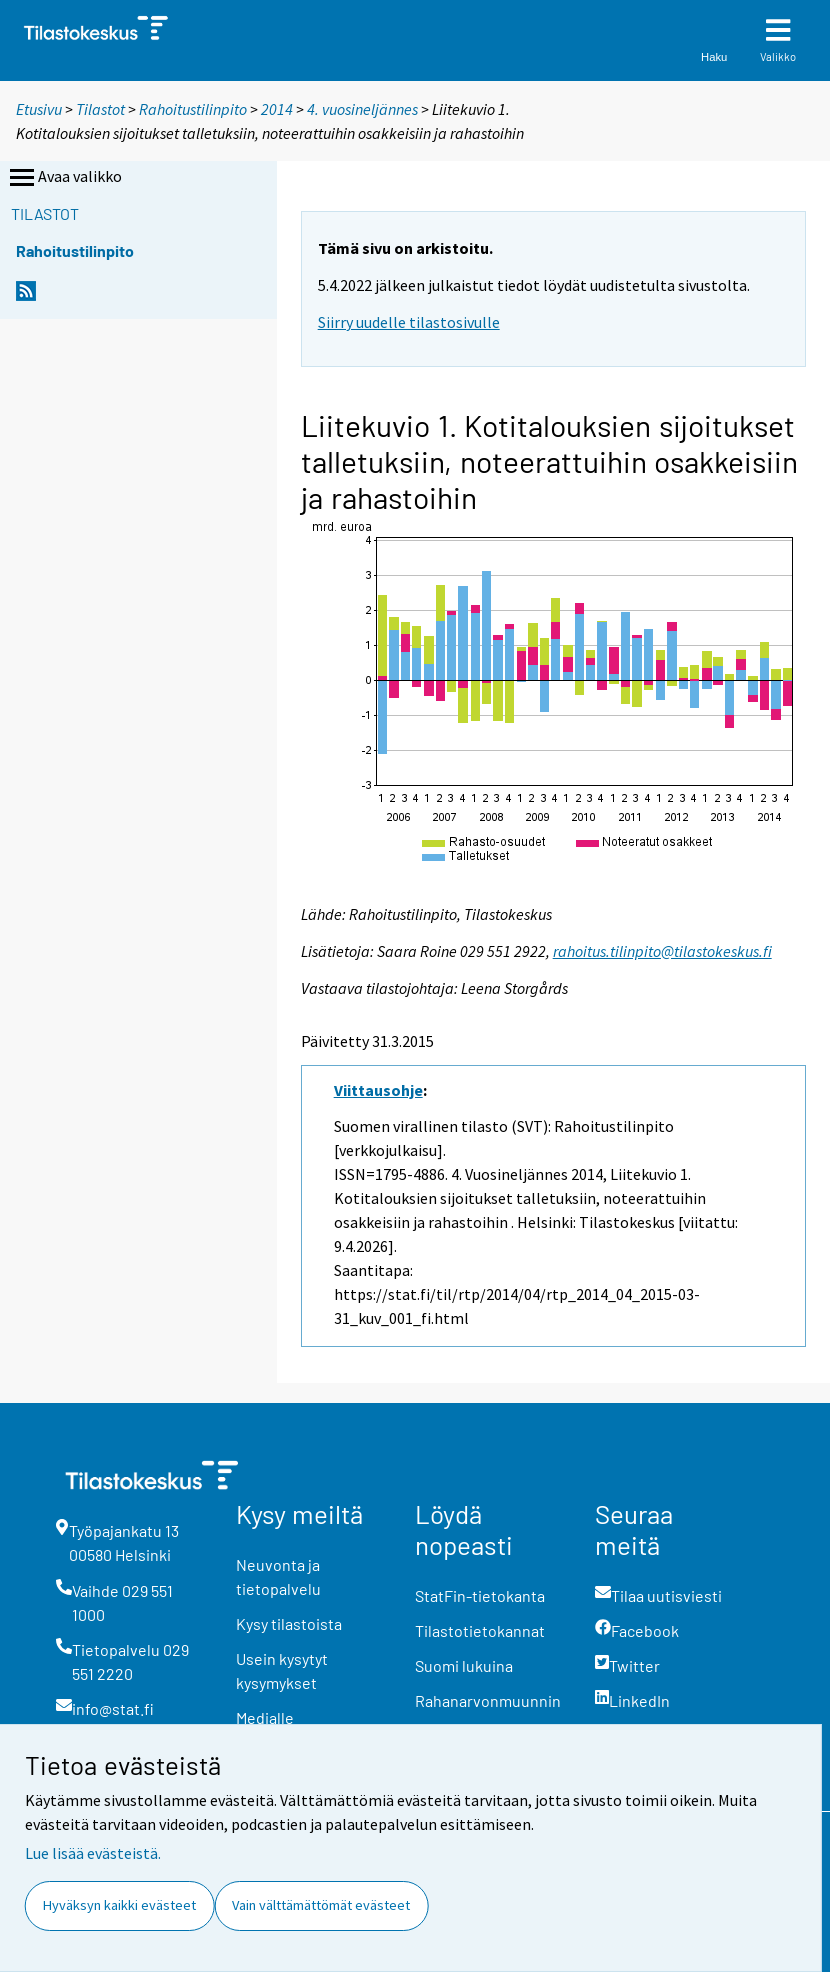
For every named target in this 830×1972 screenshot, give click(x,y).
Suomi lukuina (464, 1665)
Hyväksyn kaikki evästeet (119, 1905)
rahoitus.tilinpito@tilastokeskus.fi (662, 951)
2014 (277, 109)
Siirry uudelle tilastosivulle (409, 322)
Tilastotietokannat (480, 1630)
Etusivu (39, 109)
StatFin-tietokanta (480, 1595)
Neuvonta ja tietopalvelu (278, 1576)
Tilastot (100, 109)
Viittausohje (378, 1090)
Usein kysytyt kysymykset (282, 1670)
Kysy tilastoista (289, 1623)
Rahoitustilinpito (193, 109)
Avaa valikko (64, 178)
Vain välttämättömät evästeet (321, 1905)
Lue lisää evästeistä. (93, 1853)
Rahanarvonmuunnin (488, 1700)
